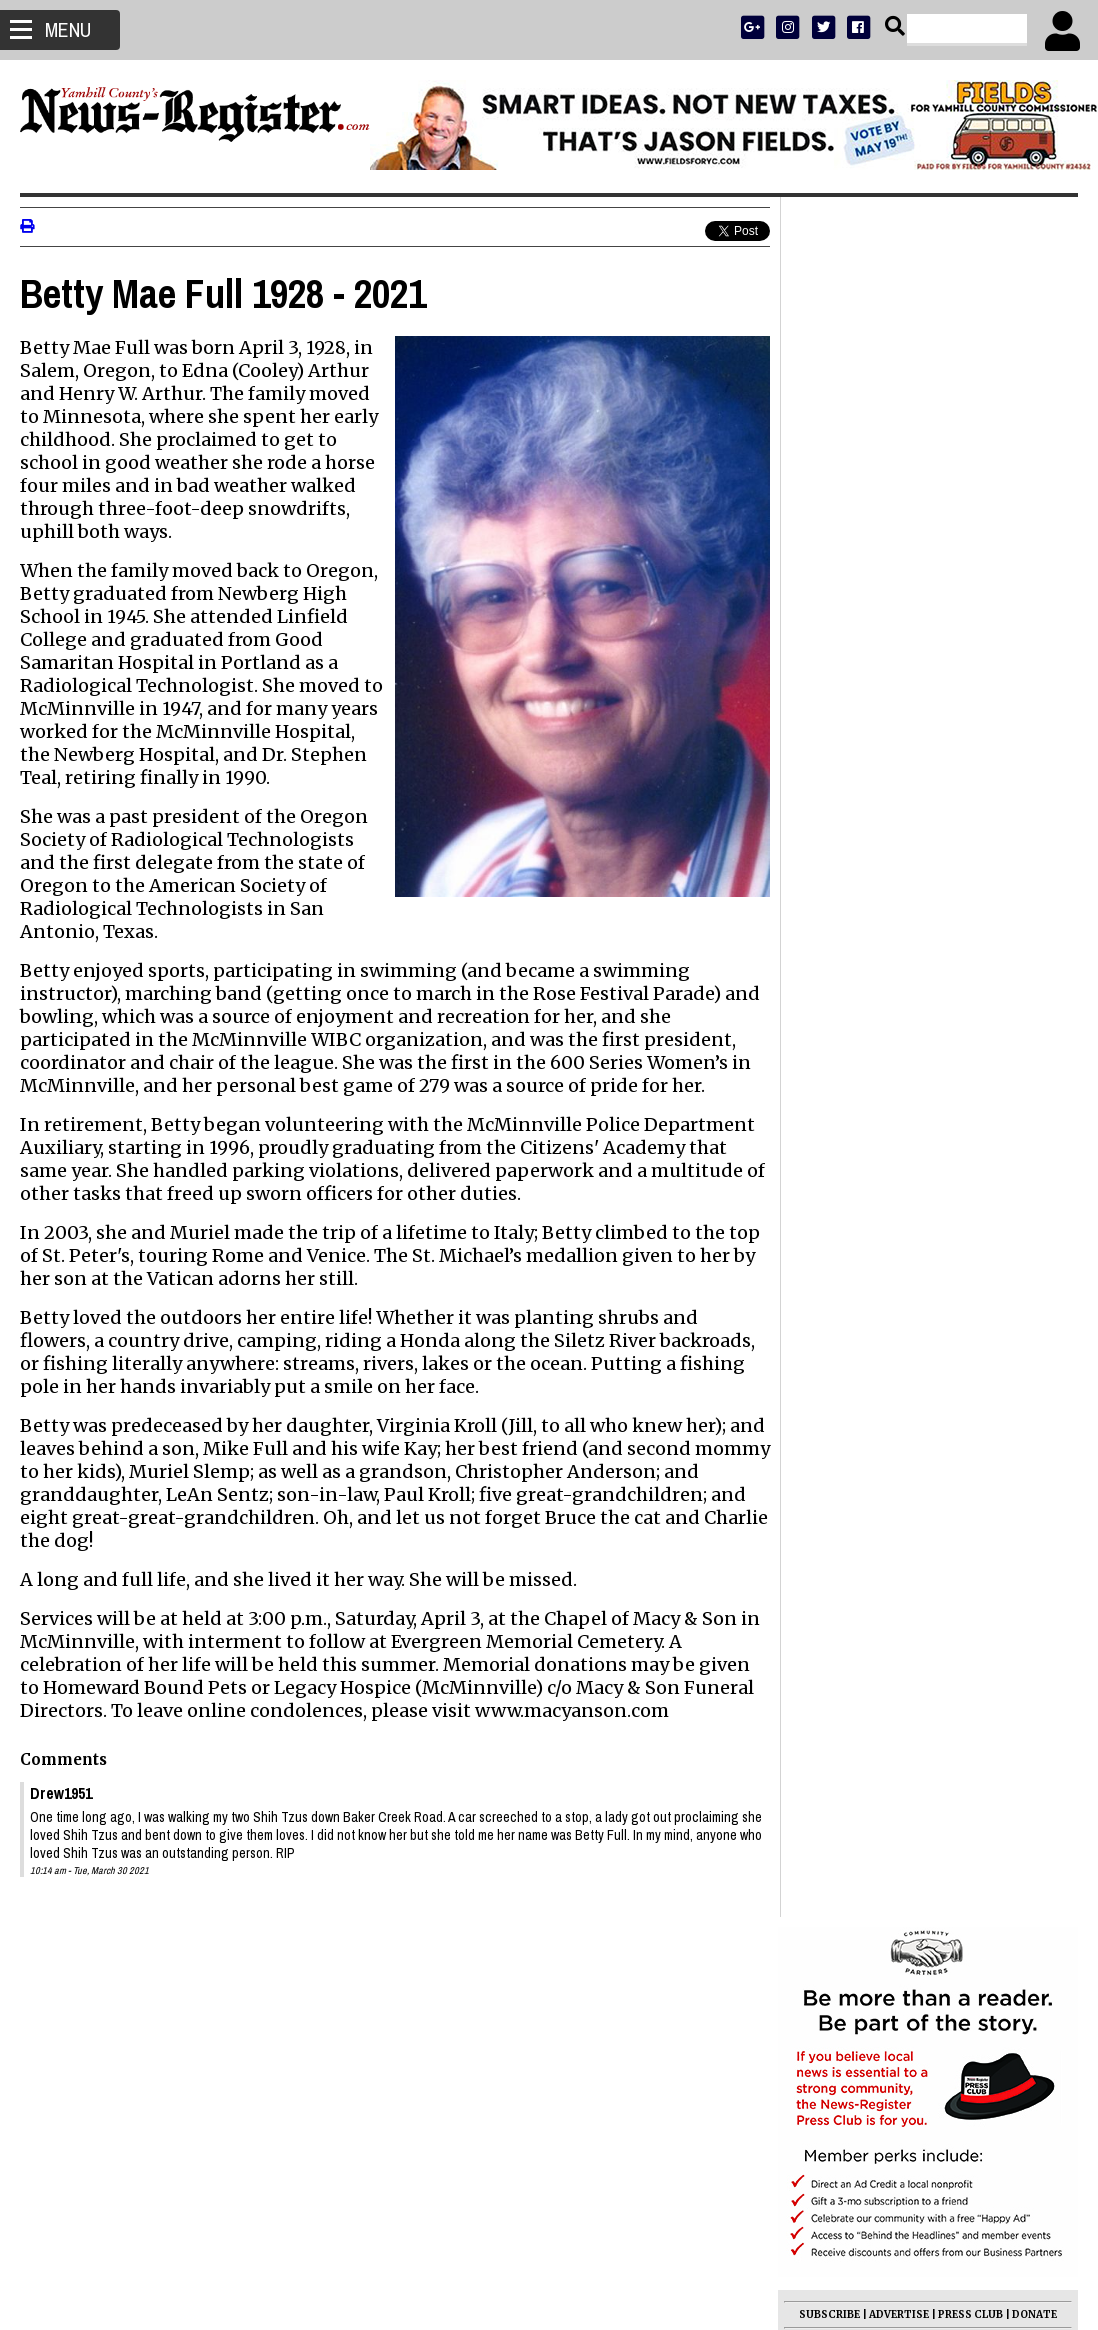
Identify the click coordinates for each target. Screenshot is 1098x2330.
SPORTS (892, 646)
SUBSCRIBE (829, 594)
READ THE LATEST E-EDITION (928, 620)
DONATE (1034, 594)
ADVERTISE (899, 594)
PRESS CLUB (970, 594)
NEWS (845, 646)
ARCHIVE (1002, 646)
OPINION (946, 646)
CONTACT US (967, 672)
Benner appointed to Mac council (910, 1471)
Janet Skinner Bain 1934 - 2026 (900, 1609)
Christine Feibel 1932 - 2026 (888, 1633)
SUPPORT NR (887, 672)
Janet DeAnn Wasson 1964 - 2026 (908, 1657)
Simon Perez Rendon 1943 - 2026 (909, 1681)
